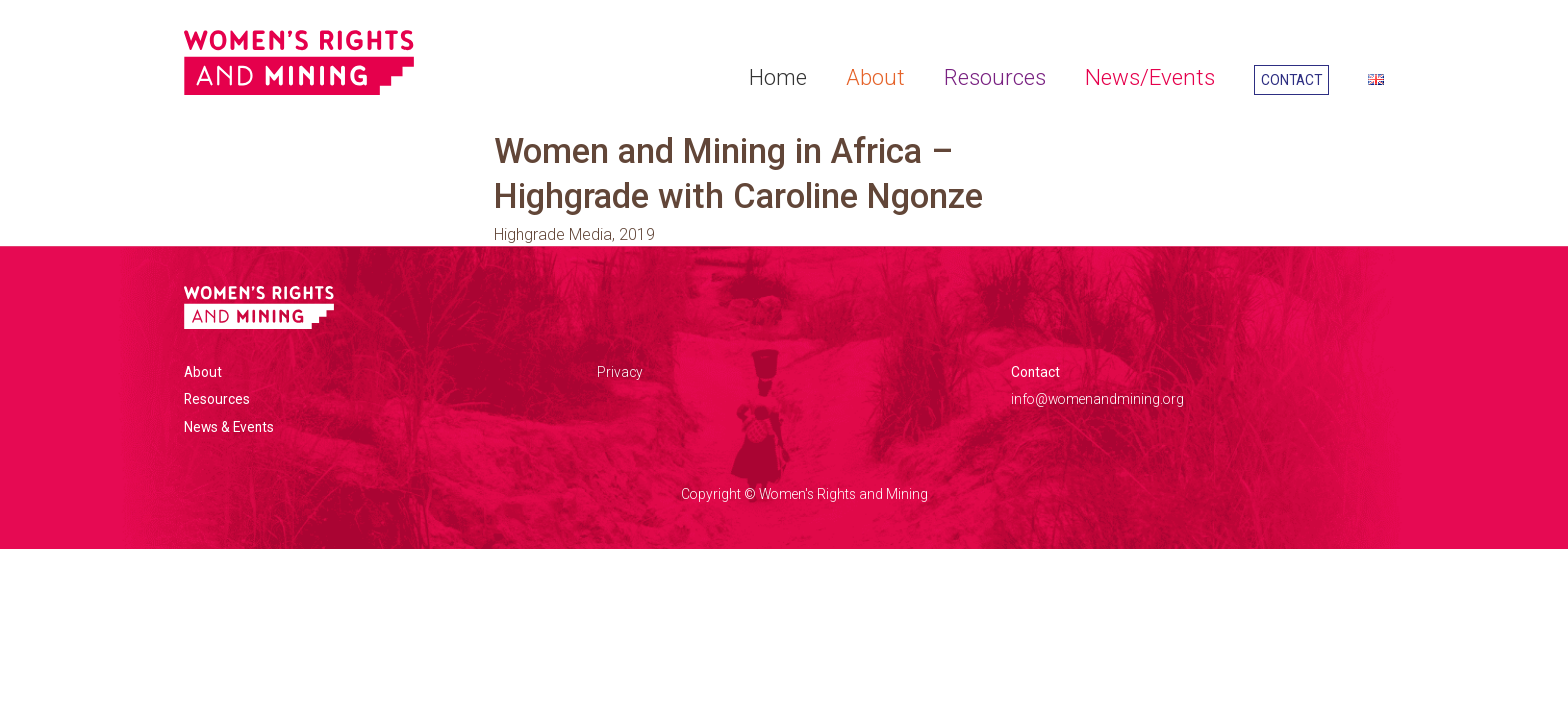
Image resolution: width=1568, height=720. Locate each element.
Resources (995, 77)
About (875, 77)
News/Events (1150, 77)
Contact (1291, 80)
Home (778, 77)
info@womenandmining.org (1097, 399)
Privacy (620, 372)
